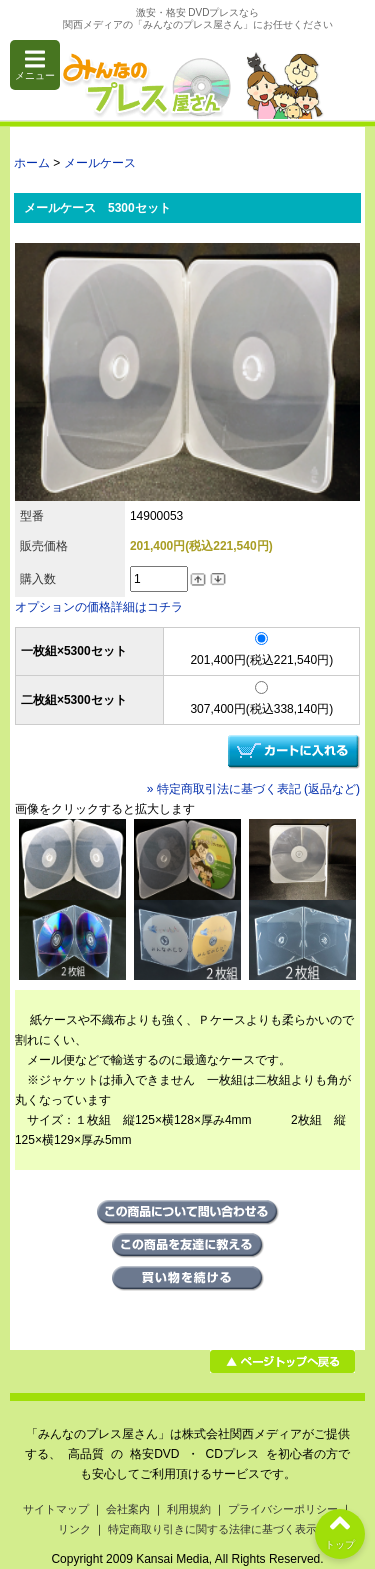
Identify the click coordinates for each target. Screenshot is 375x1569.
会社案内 (128, 1509)
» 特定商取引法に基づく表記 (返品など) (253, 789)
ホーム (32, 163)
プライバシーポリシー (283, 1509)
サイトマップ (56, 1509)
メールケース (100, 163)
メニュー (35, 65)
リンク (74, 1529)
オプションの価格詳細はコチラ (99, 607)
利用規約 (189, 1509)
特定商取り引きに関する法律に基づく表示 (212, 1529)
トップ (340, 1529)
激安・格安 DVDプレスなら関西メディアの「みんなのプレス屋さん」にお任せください (198, 18)
